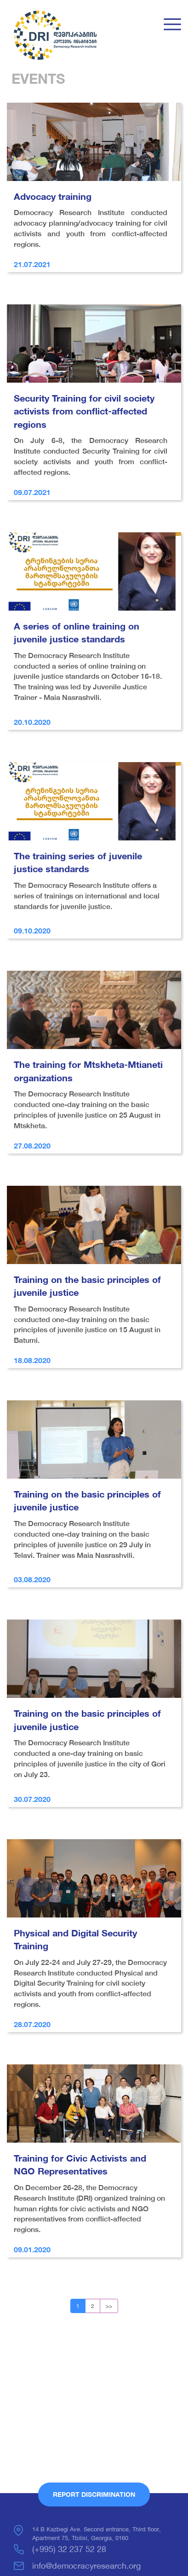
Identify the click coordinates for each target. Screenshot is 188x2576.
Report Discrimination (94, 2494)
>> (109, 2305)
